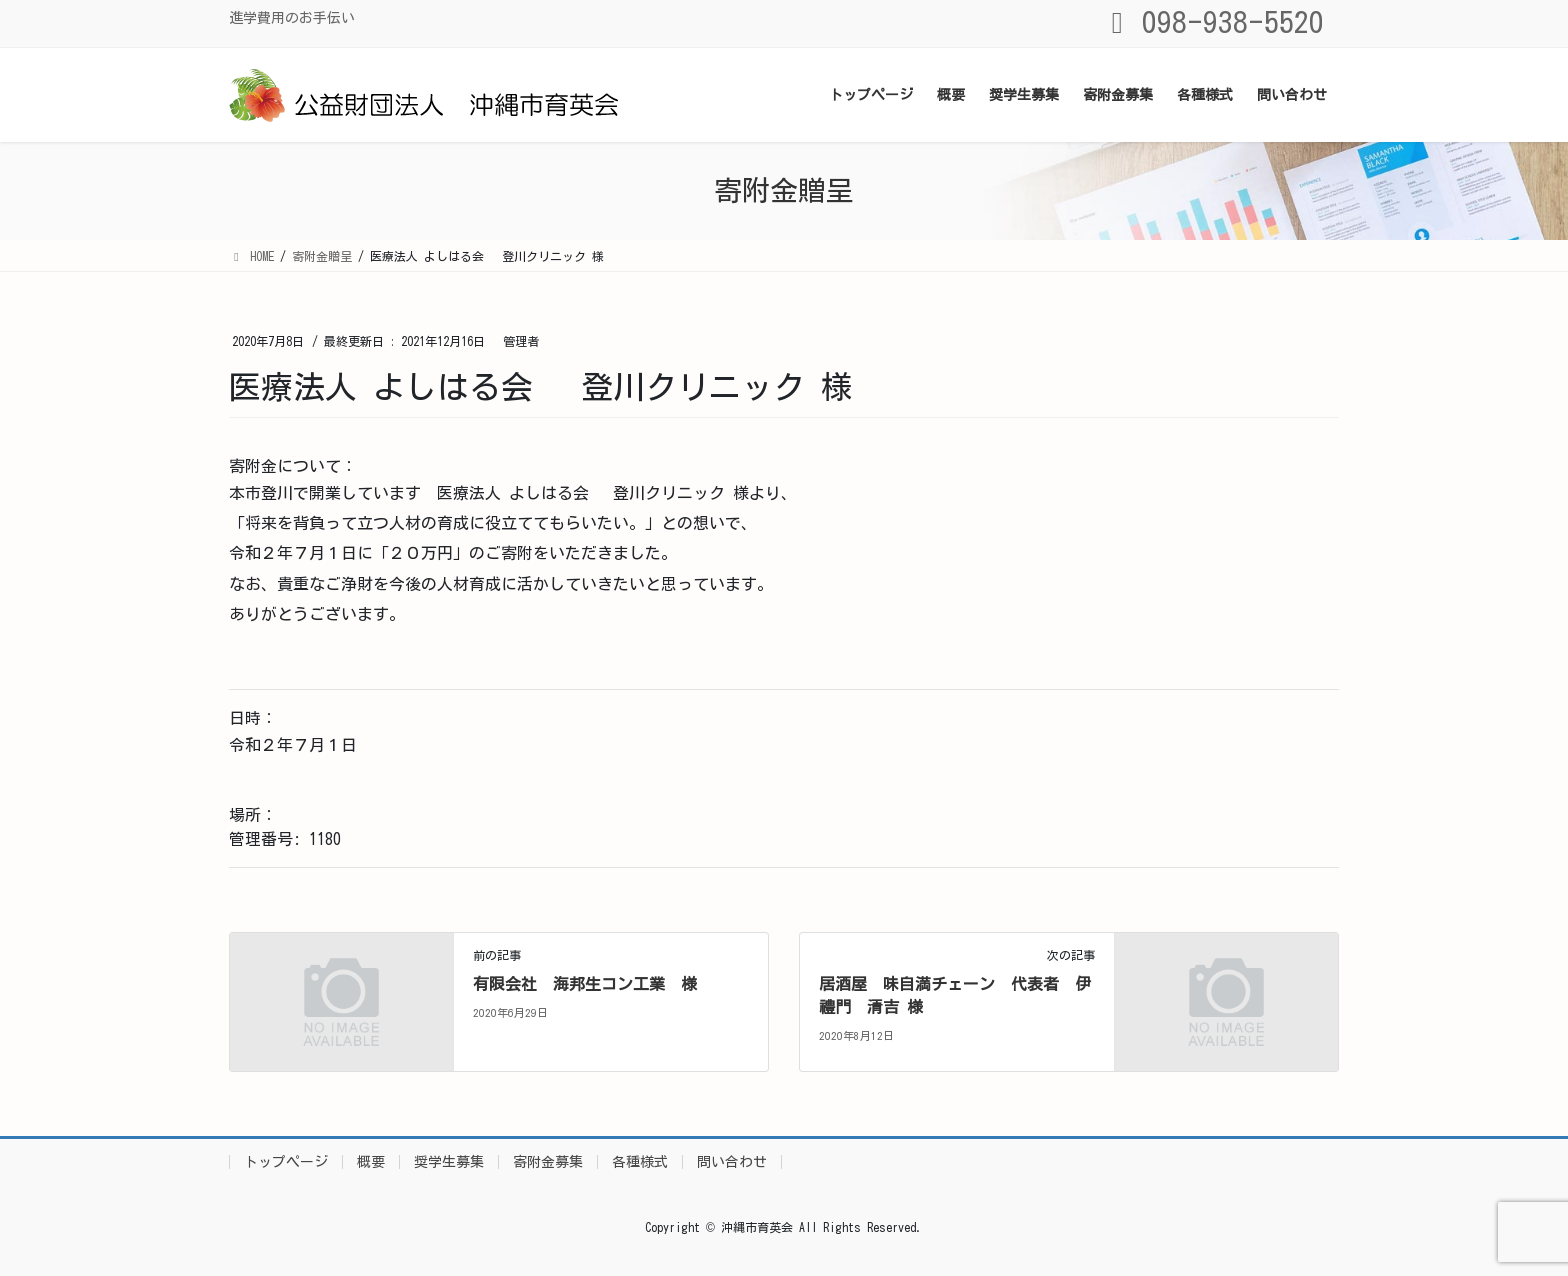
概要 (371, 1162)
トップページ (286, 1162)
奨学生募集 (449, 1162)
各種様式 (640, 1162)
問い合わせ (732, 1162)
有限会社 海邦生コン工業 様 (585, 984)
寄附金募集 (548, 1162)
